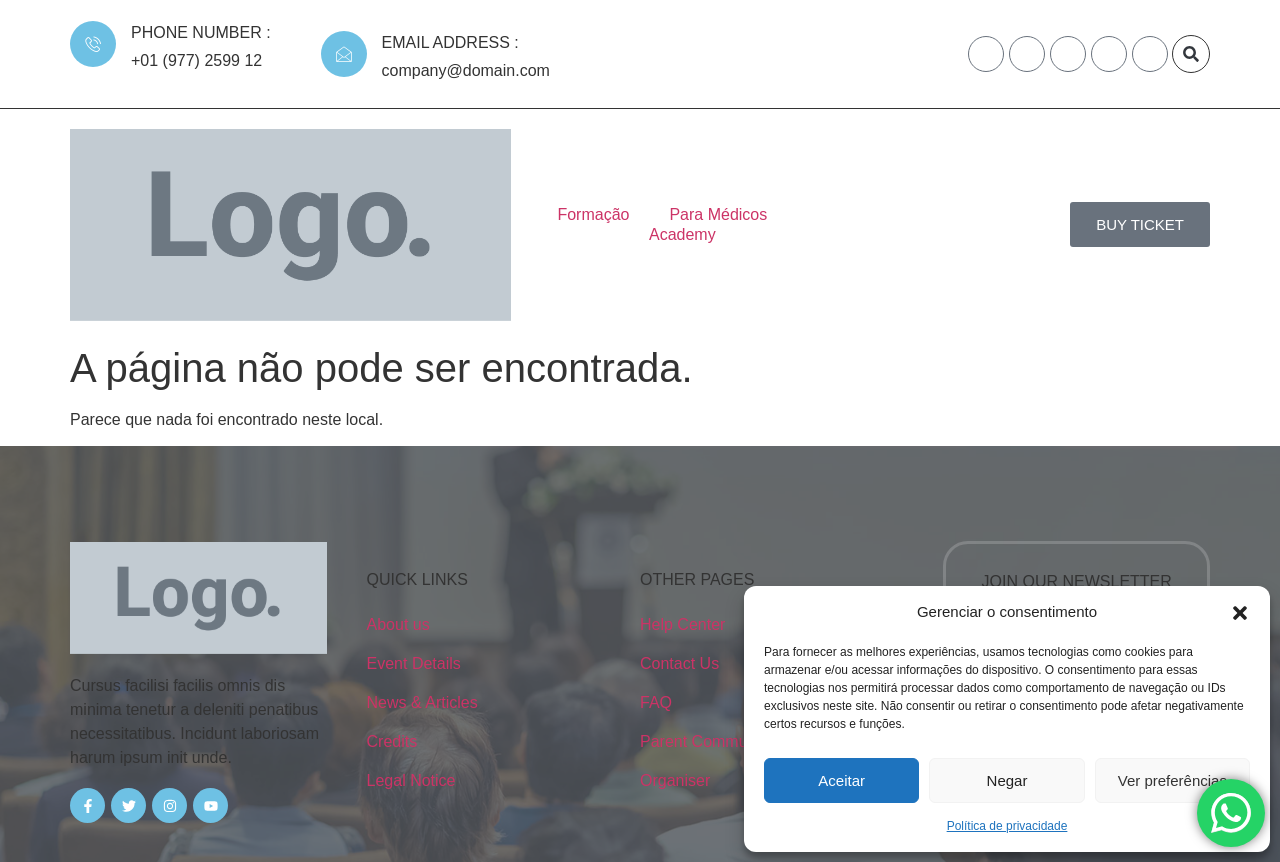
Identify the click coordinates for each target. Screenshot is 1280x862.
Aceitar (841, 780)
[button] (1240, 612)
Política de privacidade (1007, 826)
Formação (550, 175)
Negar (1007, 780)
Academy (797, 175)
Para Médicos (675, 175)
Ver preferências (1172, 780)
